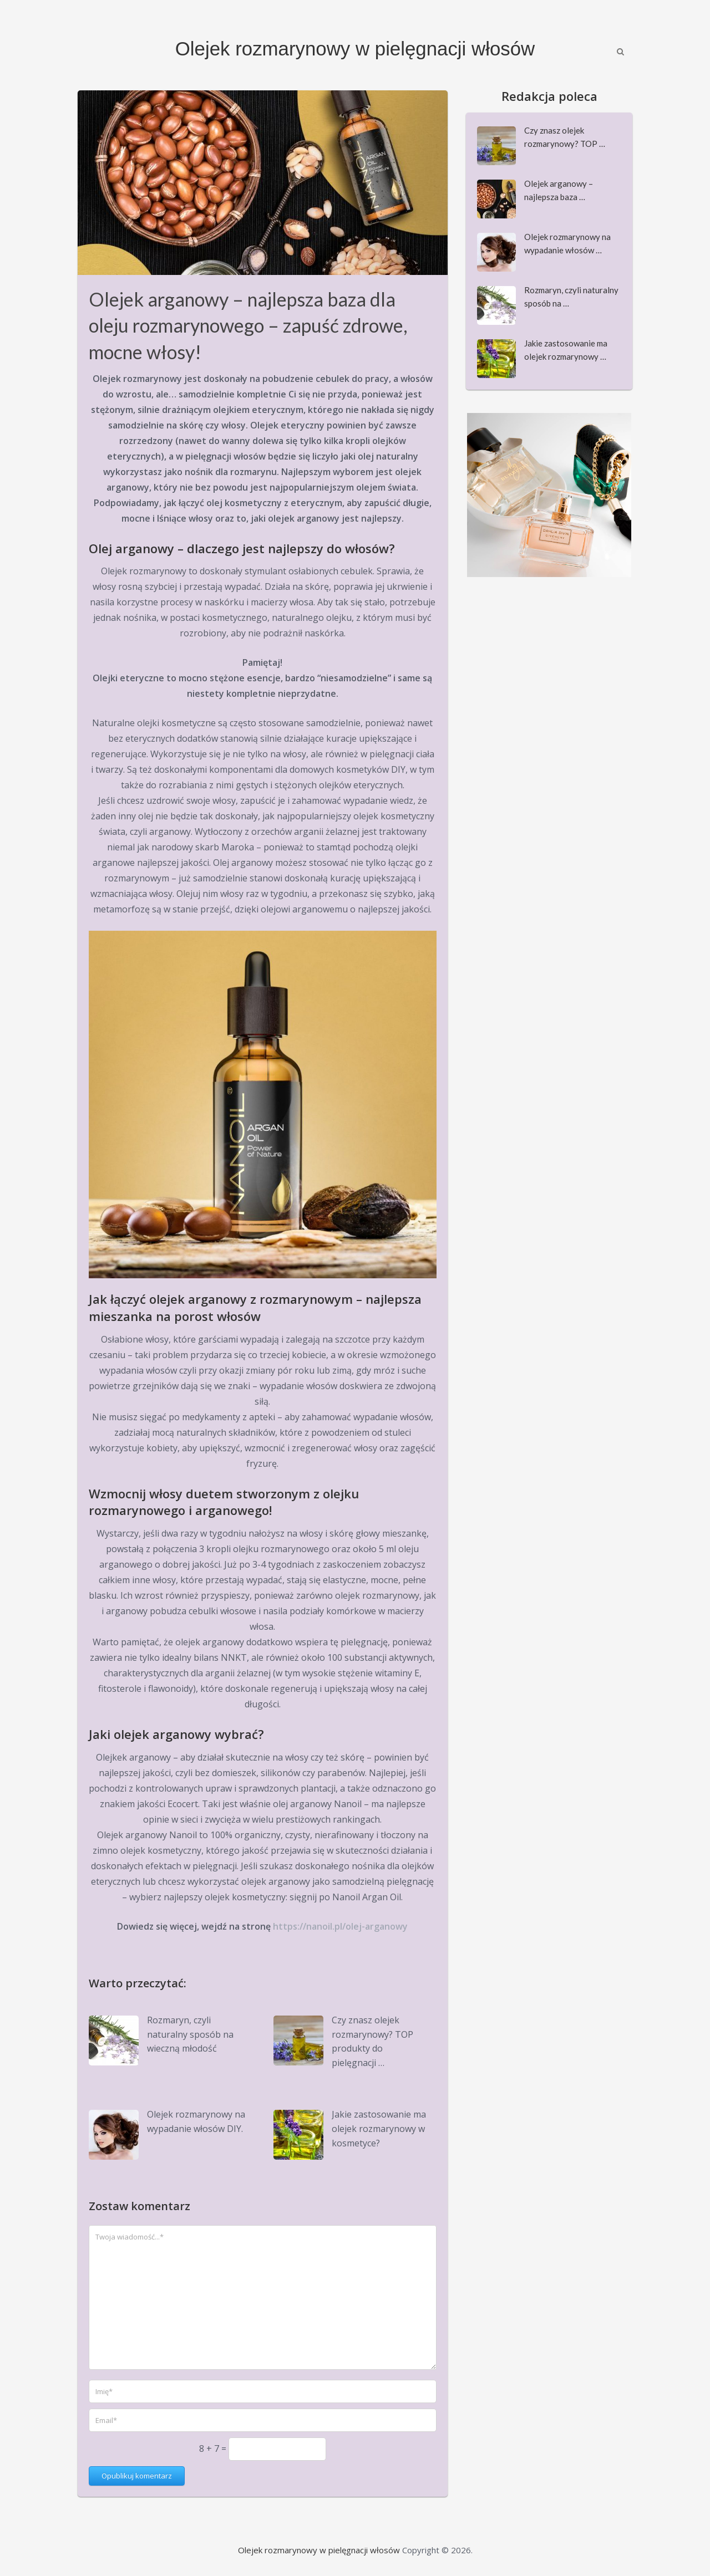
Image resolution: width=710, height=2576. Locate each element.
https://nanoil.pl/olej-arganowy (340, 1926)
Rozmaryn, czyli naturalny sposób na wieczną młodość (190, 2034)
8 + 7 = (214, 2448)
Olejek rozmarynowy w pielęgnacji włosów (355, 48)
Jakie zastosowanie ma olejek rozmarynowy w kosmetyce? (379, 2128)
